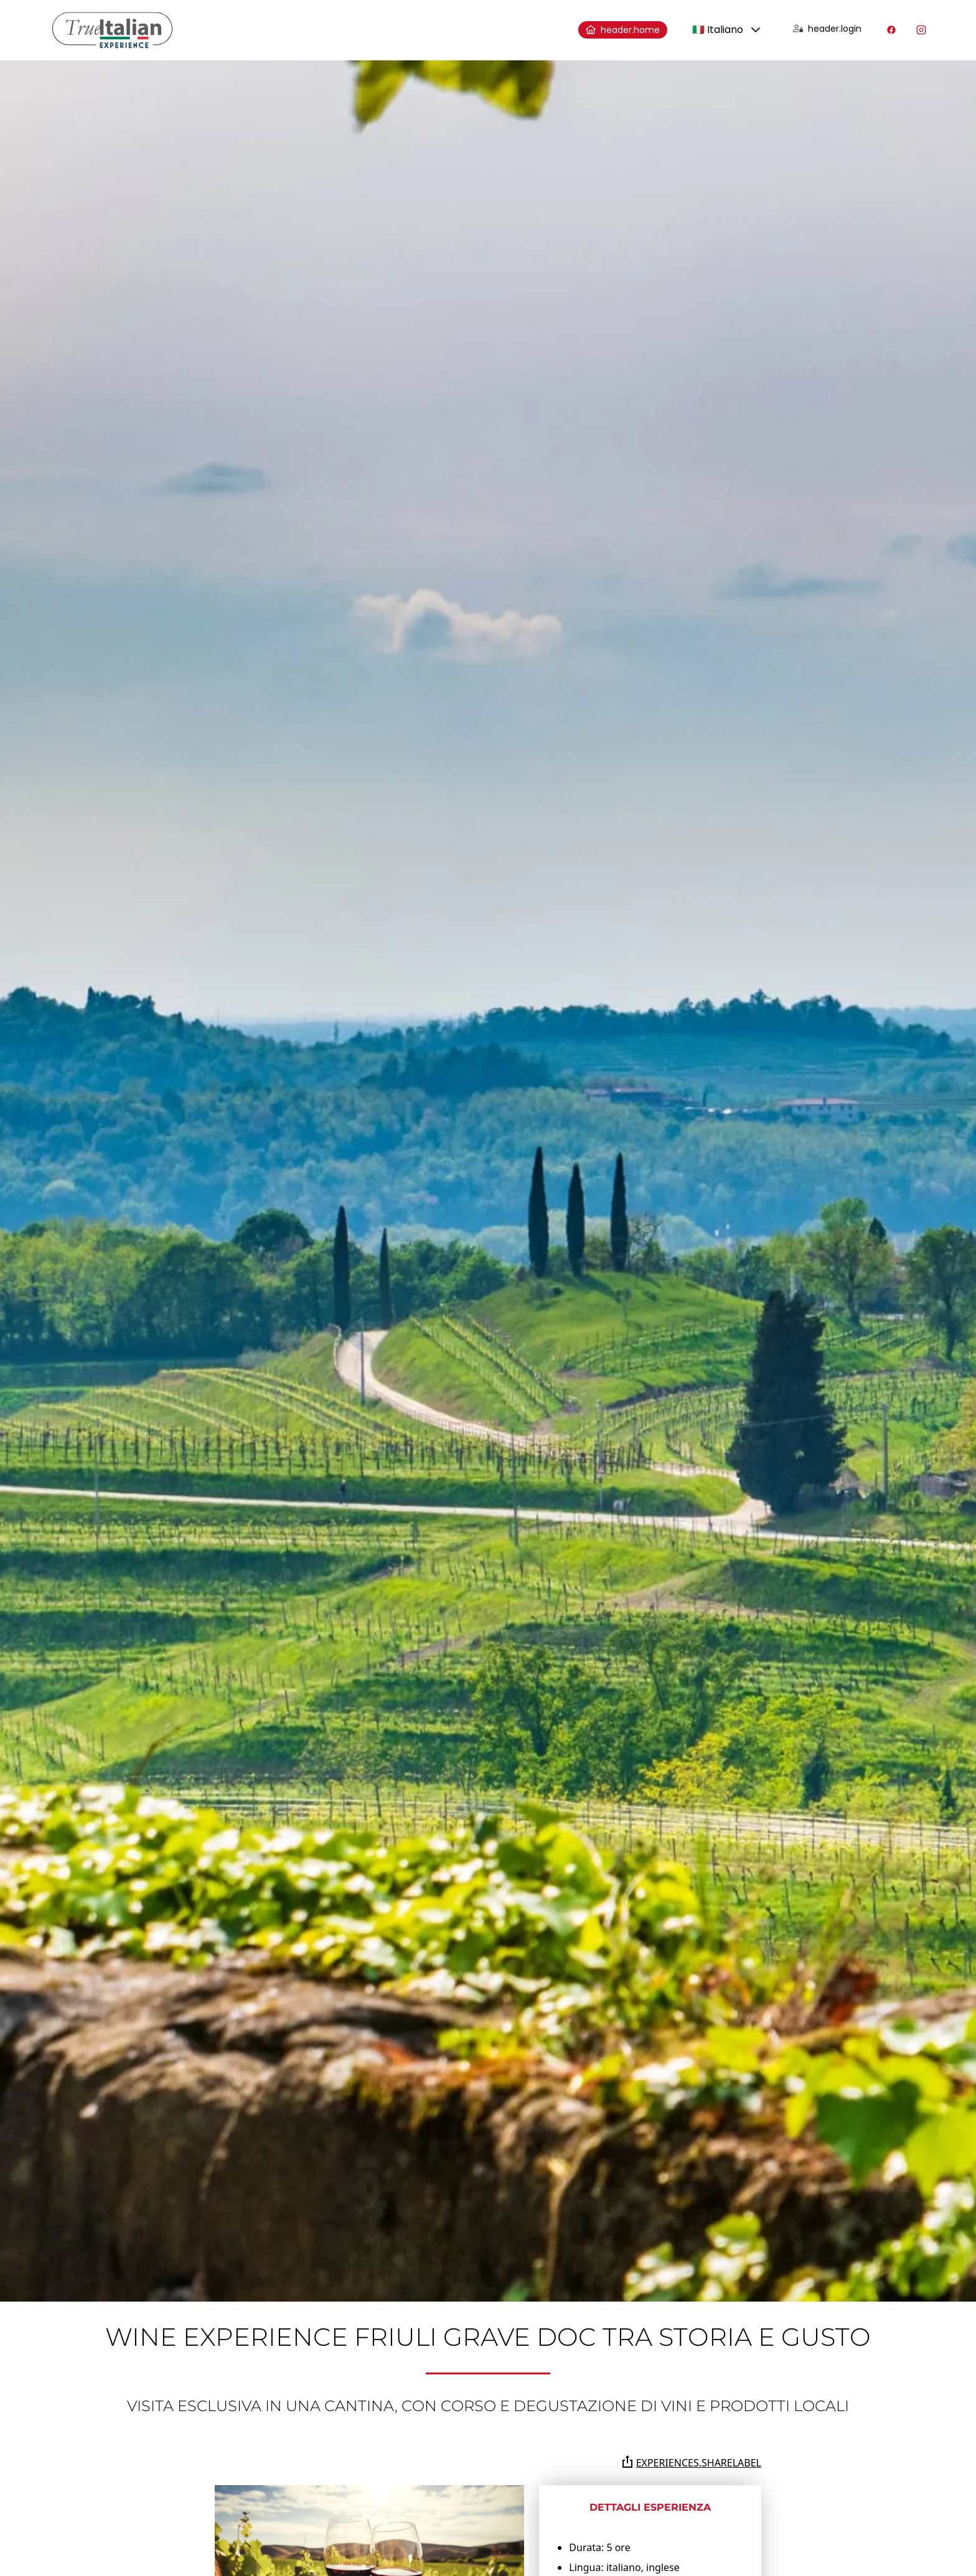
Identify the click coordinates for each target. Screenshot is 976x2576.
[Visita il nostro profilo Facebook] (891, 30)
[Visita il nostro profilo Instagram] (921, 30)
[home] (112, 30)
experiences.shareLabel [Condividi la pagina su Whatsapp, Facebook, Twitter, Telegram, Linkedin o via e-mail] (691, 2462)
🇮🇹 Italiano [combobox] (717, 29)
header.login (827, 28)
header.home (623, 30)
